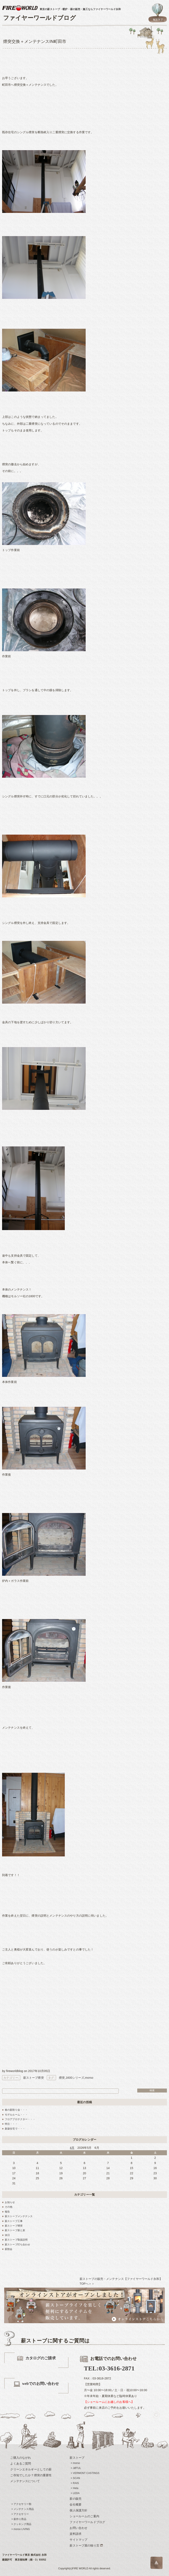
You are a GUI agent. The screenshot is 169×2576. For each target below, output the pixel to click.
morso (89, 2077)
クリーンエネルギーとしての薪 (31, 2469)
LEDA (76, 2493)
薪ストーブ (77, 2457)
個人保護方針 (78, 2510)
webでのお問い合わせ (36, 2384)
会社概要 (75, 2504)
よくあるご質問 (20, 2463)
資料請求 (75, 2533)
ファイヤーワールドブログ (87, 2522)
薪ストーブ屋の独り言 (84, 2545)
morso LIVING (22, 2529)
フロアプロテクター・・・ (20, 2119)
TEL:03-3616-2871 (109, 2368)
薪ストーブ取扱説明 (16, 2239)
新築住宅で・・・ (15, 2128)
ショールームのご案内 (84, 2516)
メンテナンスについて (25, 2481)
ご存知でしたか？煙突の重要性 (31, 2475)
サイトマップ (78, 2539)
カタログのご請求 (36, 2358)
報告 (7, 2211)
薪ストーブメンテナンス (19, 2216)
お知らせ (10, 2202)
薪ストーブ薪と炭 (15, 2230)
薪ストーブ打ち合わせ (17, 2244)
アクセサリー (21, 2514)
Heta (75, 2488)
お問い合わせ (78, 2528)
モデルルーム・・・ (16, 2114)
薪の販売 (75, 2498)
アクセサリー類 (22, 2504)
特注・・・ (11, 2123)
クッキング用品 (22, 2524)
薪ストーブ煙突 (33, 2077)
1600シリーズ (75, 2077)
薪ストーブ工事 (14, 2221)
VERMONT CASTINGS (86, 2473)
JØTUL (77, 2468)
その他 (8, 2206)
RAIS (76, 2483)
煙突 (62, 2077)
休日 (7, 2235)
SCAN (76, 2478)
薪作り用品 (20, 2519)
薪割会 (8, 2249)
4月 (72, 2147)
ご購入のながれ (20, 2457)
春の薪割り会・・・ (16, 2109)
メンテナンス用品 (24, 2509)
